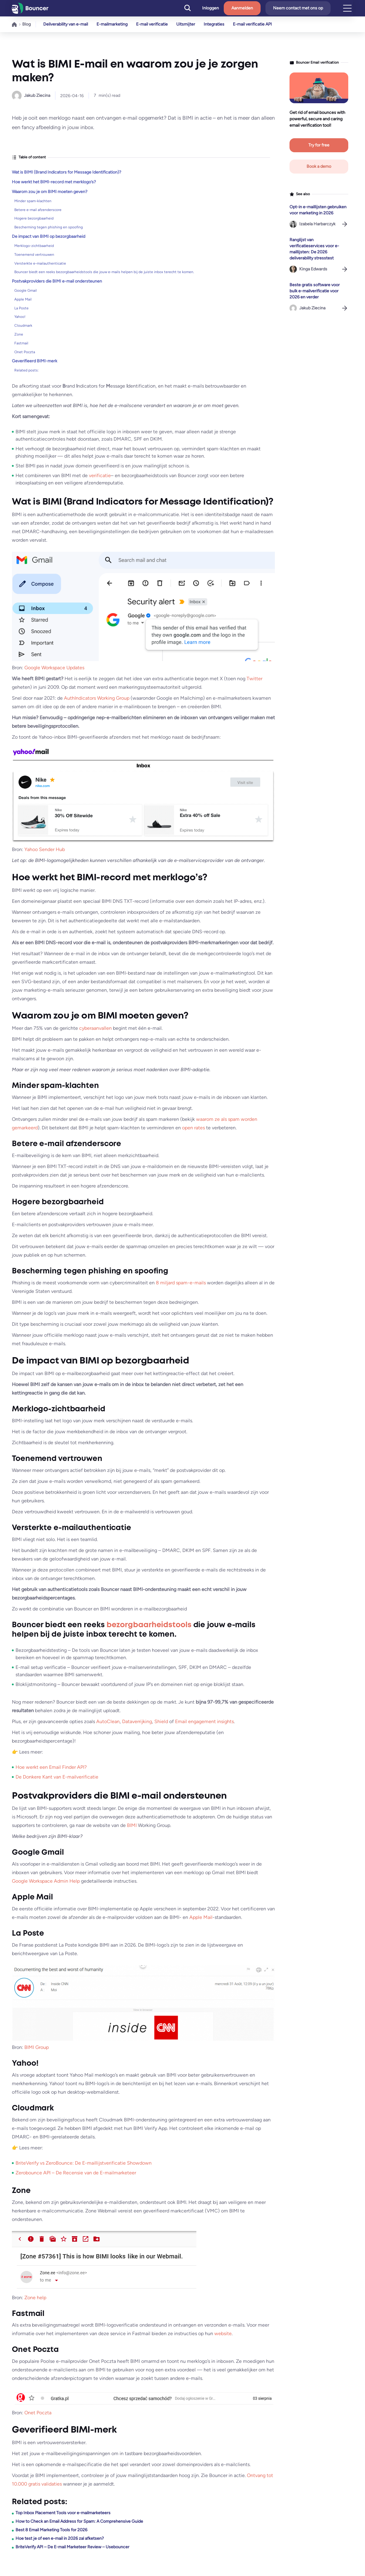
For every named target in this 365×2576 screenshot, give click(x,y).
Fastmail (21, 343)
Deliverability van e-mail (65, 24)
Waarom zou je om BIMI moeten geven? (49, 191)
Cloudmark (23, 325)
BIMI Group (36, 2047)
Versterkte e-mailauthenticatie (40, 263)
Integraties (214, 24)
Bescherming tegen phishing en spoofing (48, 227)
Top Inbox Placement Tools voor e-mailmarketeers (63, 2512)
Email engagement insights (204, 1721)
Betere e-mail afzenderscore (37, 210)
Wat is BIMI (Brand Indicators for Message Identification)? (66, 172)
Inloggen (210, 8)
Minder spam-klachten (32, 201)
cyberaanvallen (95, 1028)
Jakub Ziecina (37, 95)
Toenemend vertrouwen (34, 254)
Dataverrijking (137, 1721)
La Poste (21, 308)
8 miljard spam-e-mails (181, 1283)
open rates (193, 1128)
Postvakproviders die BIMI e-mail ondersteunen (57, 281)
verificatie (100, 475)
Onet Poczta (24, 352)
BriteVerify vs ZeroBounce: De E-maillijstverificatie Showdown (84, 2163)
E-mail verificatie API (252, 24)
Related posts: (26, 370)
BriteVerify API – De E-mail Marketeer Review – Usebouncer (72, 2547)
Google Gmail (25, 290)
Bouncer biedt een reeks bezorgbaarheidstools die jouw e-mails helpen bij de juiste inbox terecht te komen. (104, 272)
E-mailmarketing (112, 24)
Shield (161, 1721)
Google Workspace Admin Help (46, 1881)
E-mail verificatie (152, 24)
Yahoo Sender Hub (44, 849)
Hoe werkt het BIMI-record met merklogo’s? (54, 182)
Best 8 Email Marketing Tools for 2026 (51, 2529)
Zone (18, 334)
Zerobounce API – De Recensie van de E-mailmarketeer (76, 2173)
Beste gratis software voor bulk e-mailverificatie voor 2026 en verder (315, 291)
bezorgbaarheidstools (149, 1625)
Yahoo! (20, 317)
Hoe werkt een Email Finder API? (51, 1767)
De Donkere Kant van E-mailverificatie (57, 1777)
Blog (26, 24)
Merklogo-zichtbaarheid (34, 246)
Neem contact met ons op (298, 8)
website (223, 2333)
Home (14, 24)
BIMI (132, 1825)
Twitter (254, 678)
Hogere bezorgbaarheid (34, 218)
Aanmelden (242, 8)
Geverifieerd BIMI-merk (34, 361)
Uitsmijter (185, 24)
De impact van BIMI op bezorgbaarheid (48, 236)
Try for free (318, 145)
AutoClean (108, 1721)
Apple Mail (23, 299)
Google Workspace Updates (54, 667)
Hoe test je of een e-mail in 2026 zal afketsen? (60, 2538)
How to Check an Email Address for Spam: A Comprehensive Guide (79, 2521)
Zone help (35, 2297)
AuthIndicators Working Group (96, 698)
